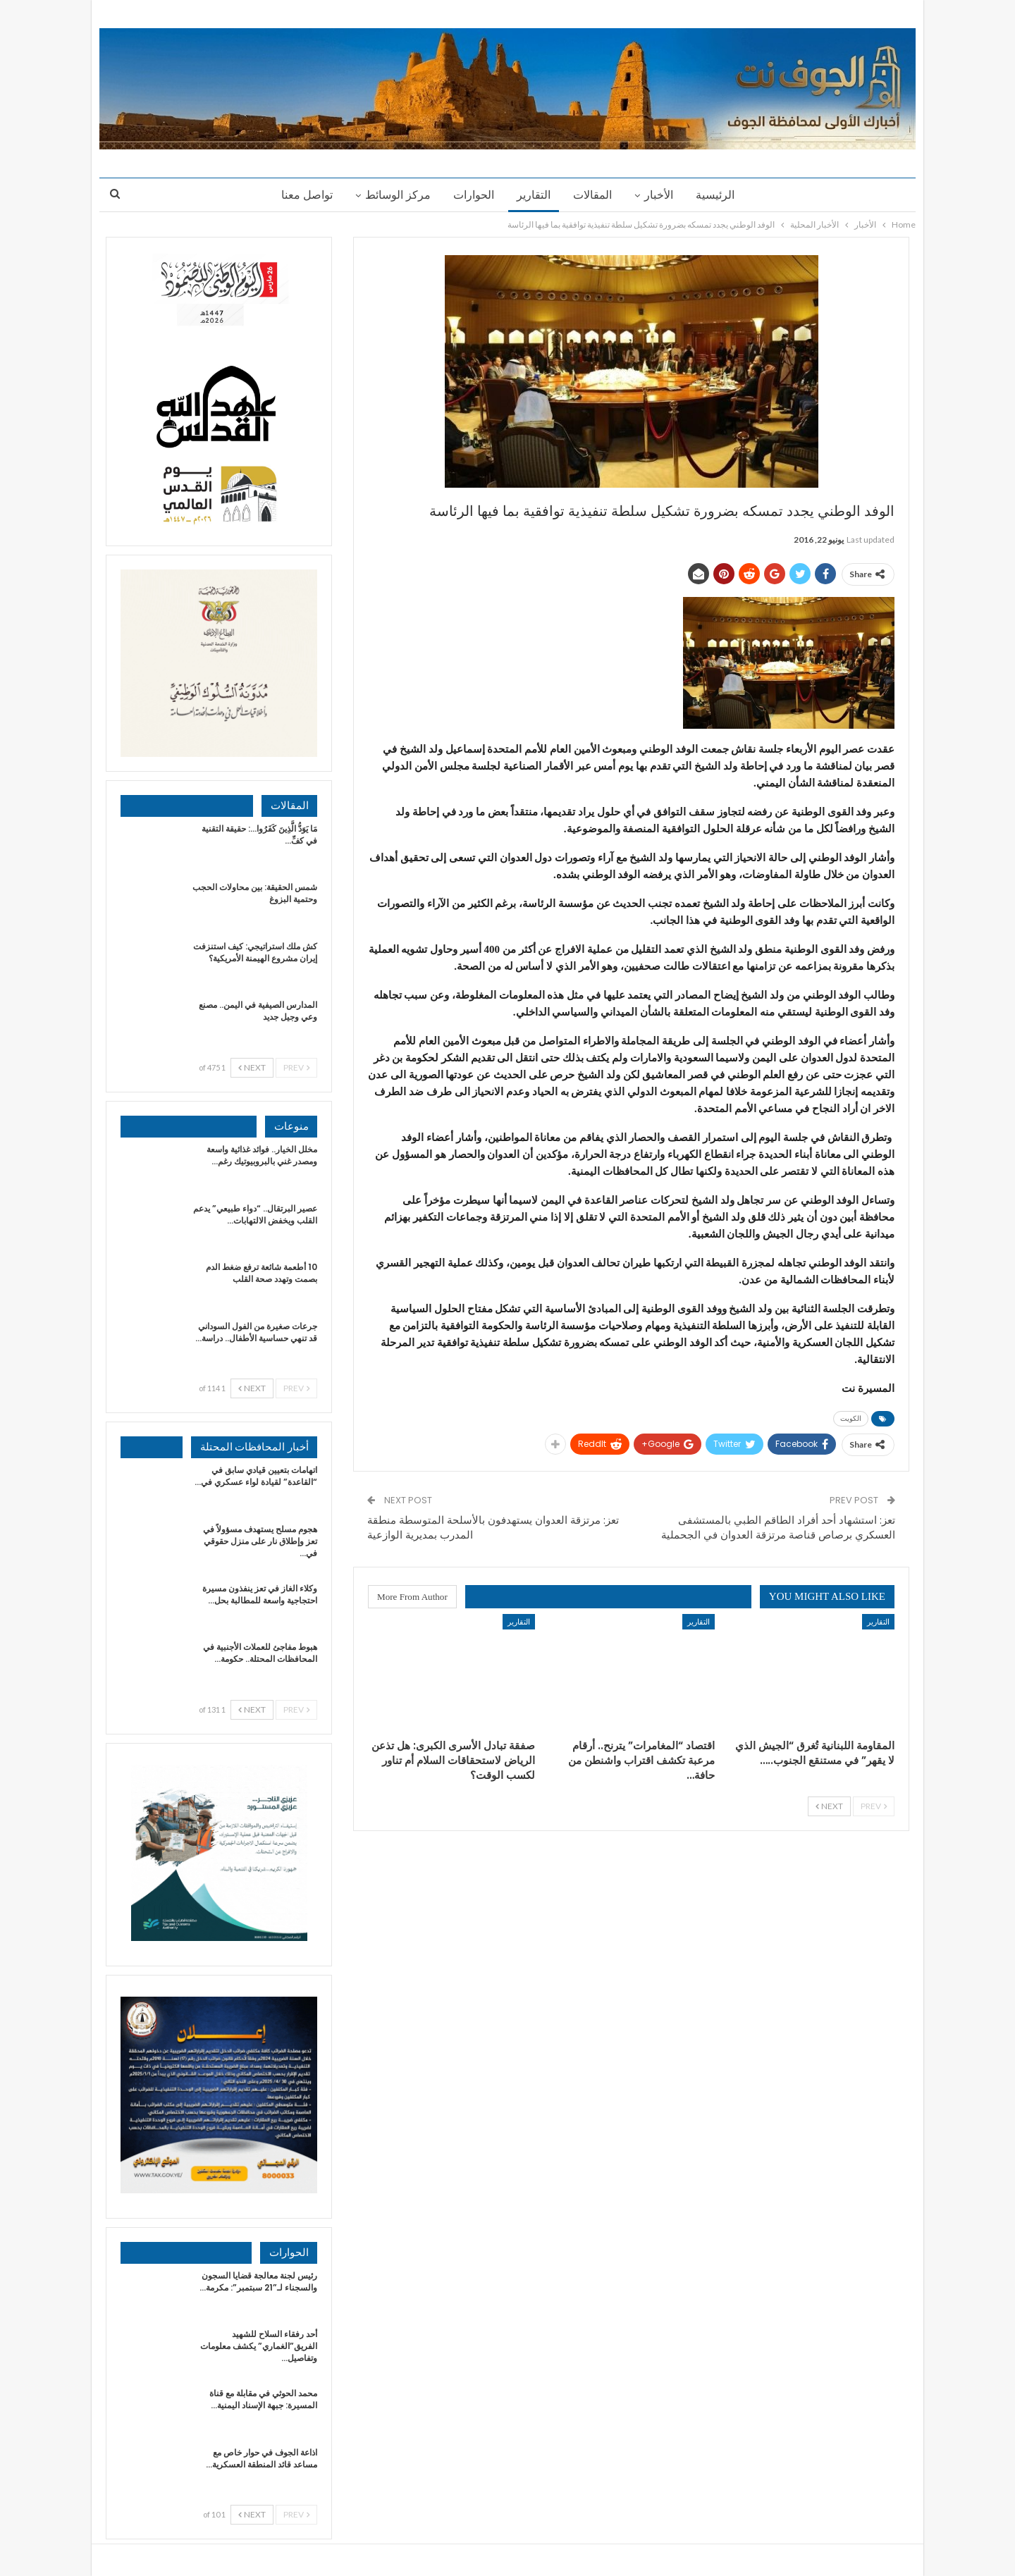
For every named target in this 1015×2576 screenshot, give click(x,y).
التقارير (533, 195)
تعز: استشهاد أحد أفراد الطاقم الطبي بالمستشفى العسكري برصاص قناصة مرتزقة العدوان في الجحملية (778, 1527)
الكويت (850, 1418)
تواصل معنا (300, 195)
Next (829, 1806)
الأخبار (662, 195)
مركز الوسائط (393, 195)
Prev (874, 1806)
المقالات (594, 195)
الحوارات (471, 195)
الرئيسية (721, 195)
